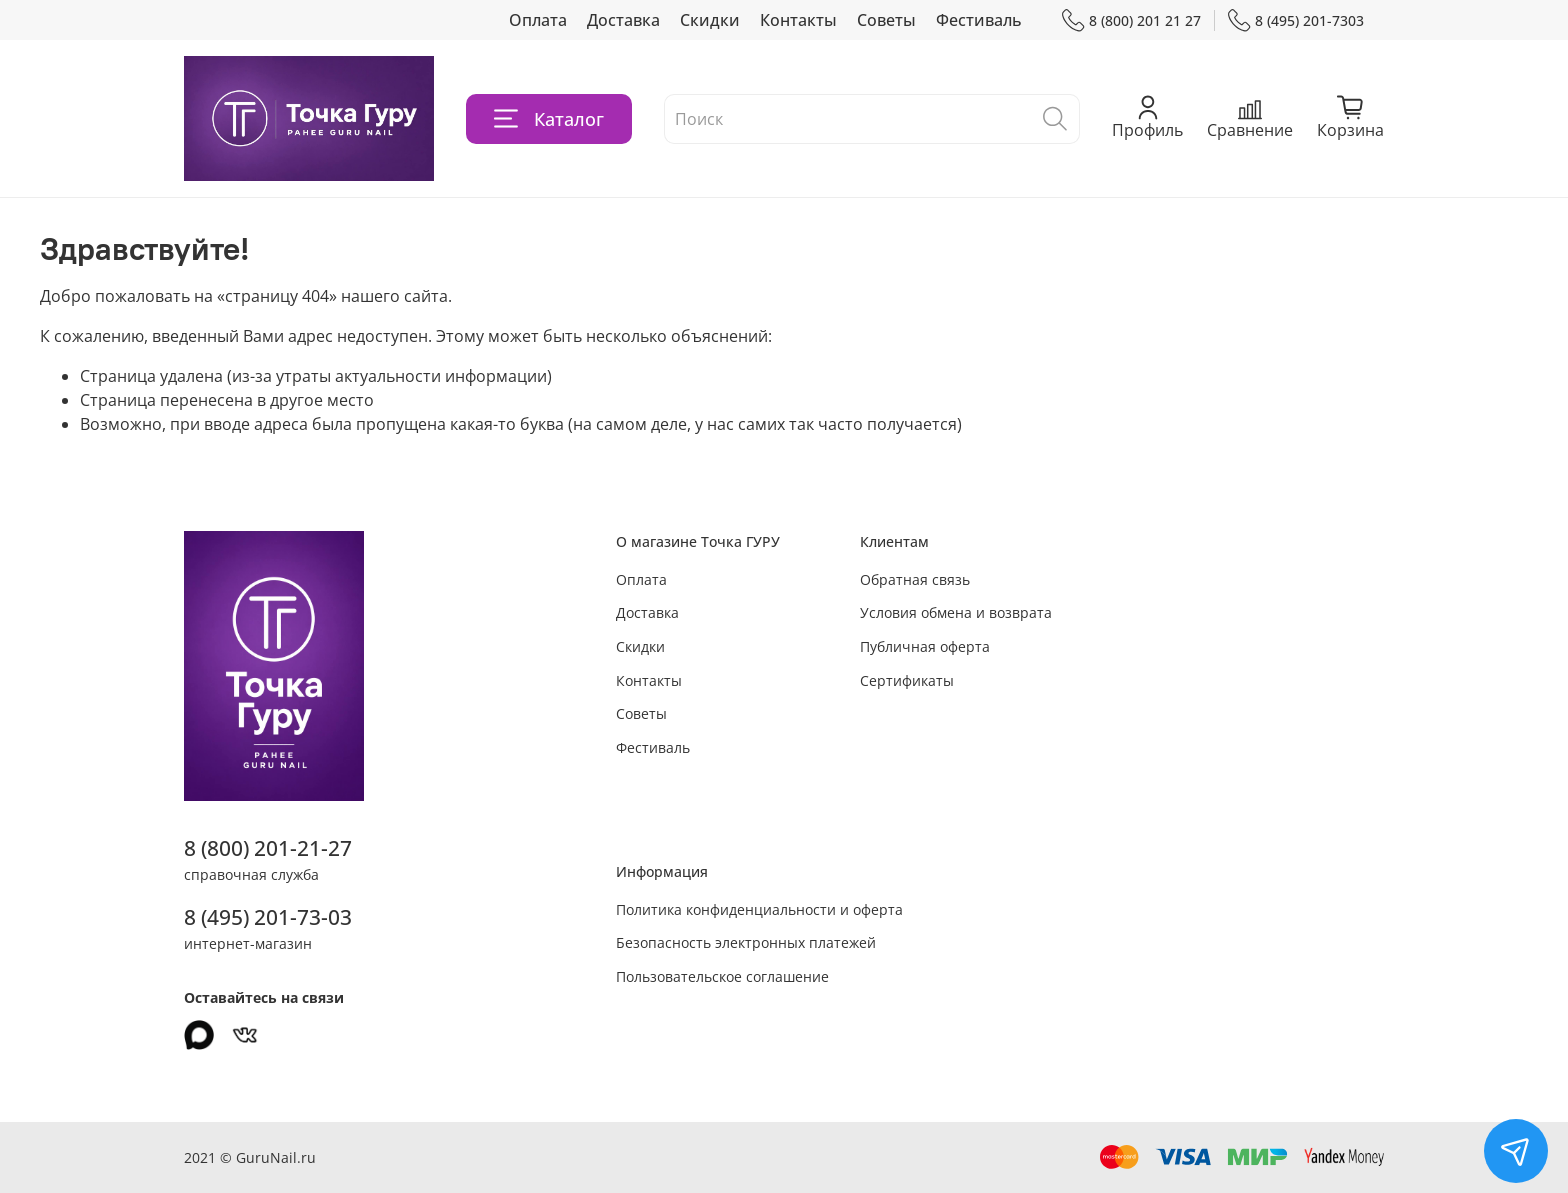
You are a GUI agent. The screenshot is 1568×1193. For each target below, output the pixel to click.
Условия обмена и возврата (956, 612)
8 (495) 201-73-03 (268, 917)
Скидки (710, 20)
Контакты (798, 20)
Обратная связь (915, 579)
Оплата (538, 20)
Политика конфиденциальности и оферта (759, 909)
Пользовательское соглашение (722, 976)
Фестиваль (979, 20)
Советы (886, 20)
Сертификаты (907, 680)
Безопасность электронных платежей (746, 942)
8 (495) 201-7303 (1296, 20)
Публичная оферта (925, 646)
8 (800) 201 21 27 (1131, 20)
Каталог (549, 119)
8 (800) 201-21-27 (268, 848)
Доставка (623, 20)
